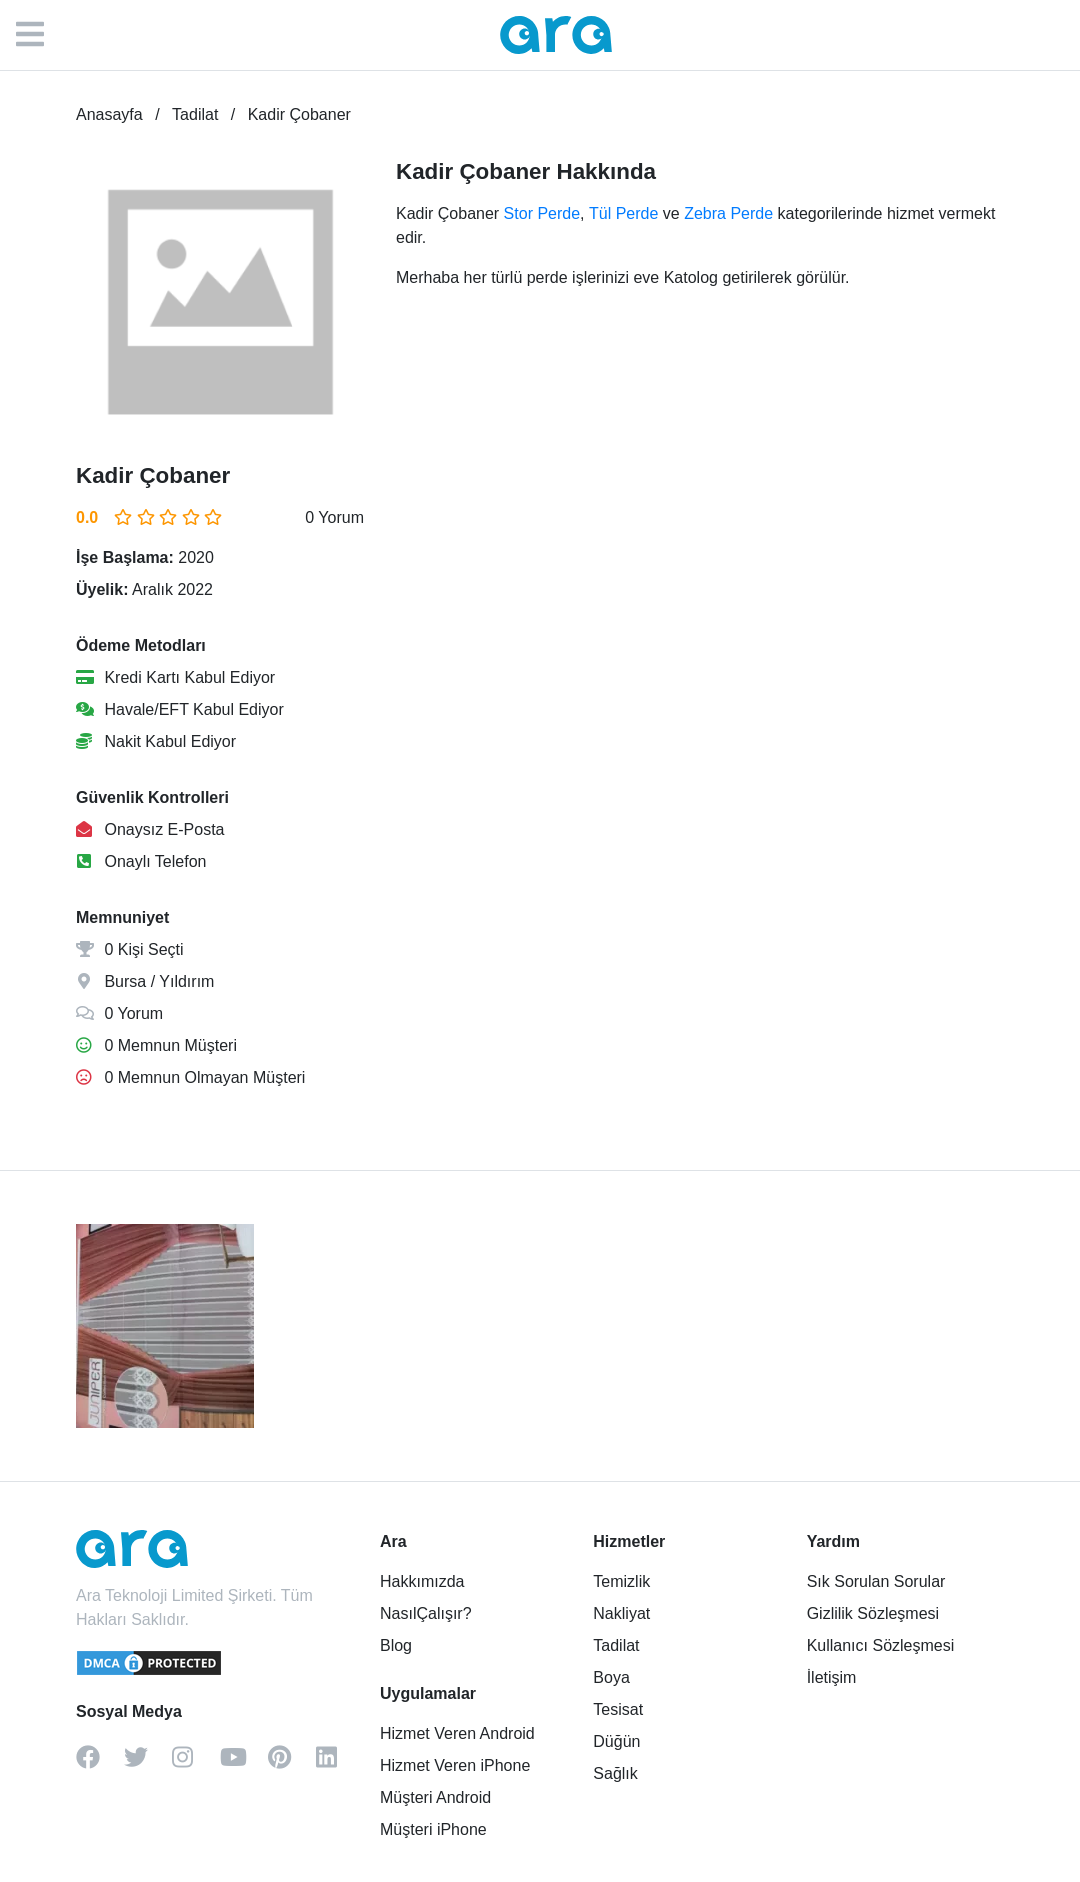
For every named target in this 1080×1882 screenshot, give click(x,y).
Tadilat (616, 1645)
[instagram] (196, 1764)
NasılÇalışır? (426, 1613)
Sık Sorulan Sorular (876, 1581)
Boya (611, 1677)
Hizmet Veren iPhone (455, 1765)
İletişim (832, 1677)
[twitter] (148, 1764)
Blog (396, 1645)
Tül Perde (623, 213)
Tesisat (618, 1709)
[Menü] (40, 35)
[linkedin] (340, 1764)
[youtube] (244, 1764)
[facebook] (100, 1764)
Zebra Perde (728, 213)
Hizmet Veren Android (457, 1733)
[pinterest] (292, 1764)
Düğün (616, 1741)
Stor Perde (542, 213)
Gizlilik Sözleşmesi (873, 1613)
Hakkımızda (422, 1581)
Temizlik (621, 1581)
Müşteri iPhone (433, 1829)
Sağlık (615, 1773)
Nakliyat (621, 1613)
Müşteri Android (435, 1797)
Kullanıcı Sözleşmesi (881, 1645)
